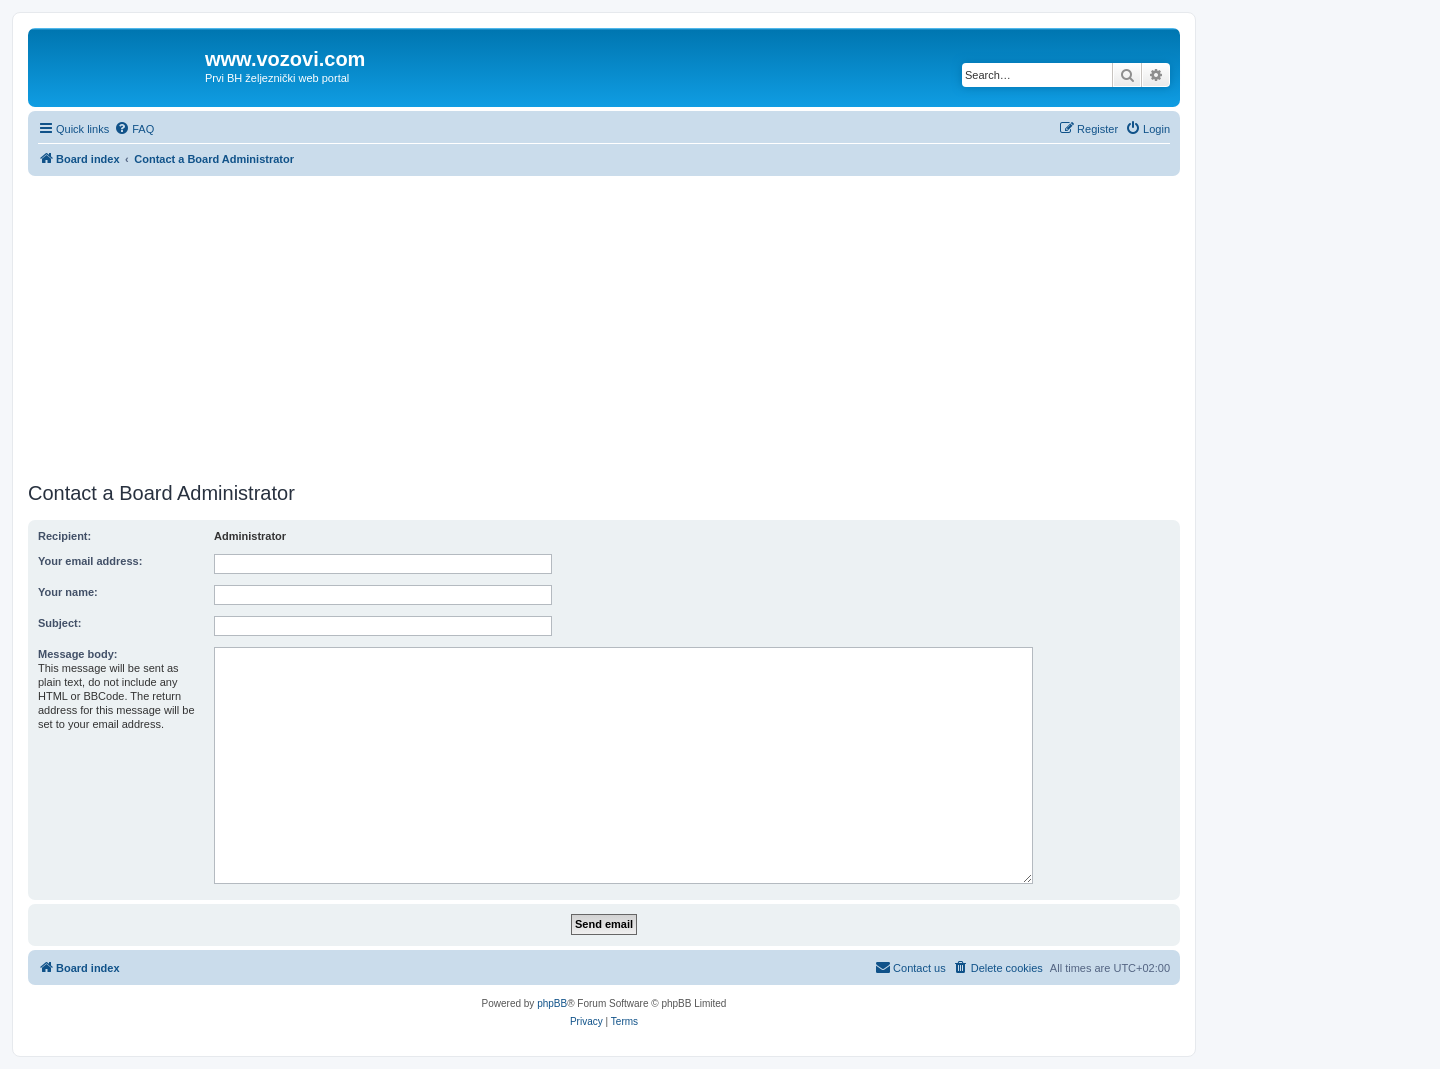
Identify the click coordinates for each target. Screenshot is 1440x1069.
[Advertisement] (604, 326)
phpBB (552, 1003)
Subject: (59, 623)
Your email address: (90, 561)
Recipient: (64, 536)
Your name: (68, 592)
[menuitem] (134, 129)
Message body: (77, 654)
